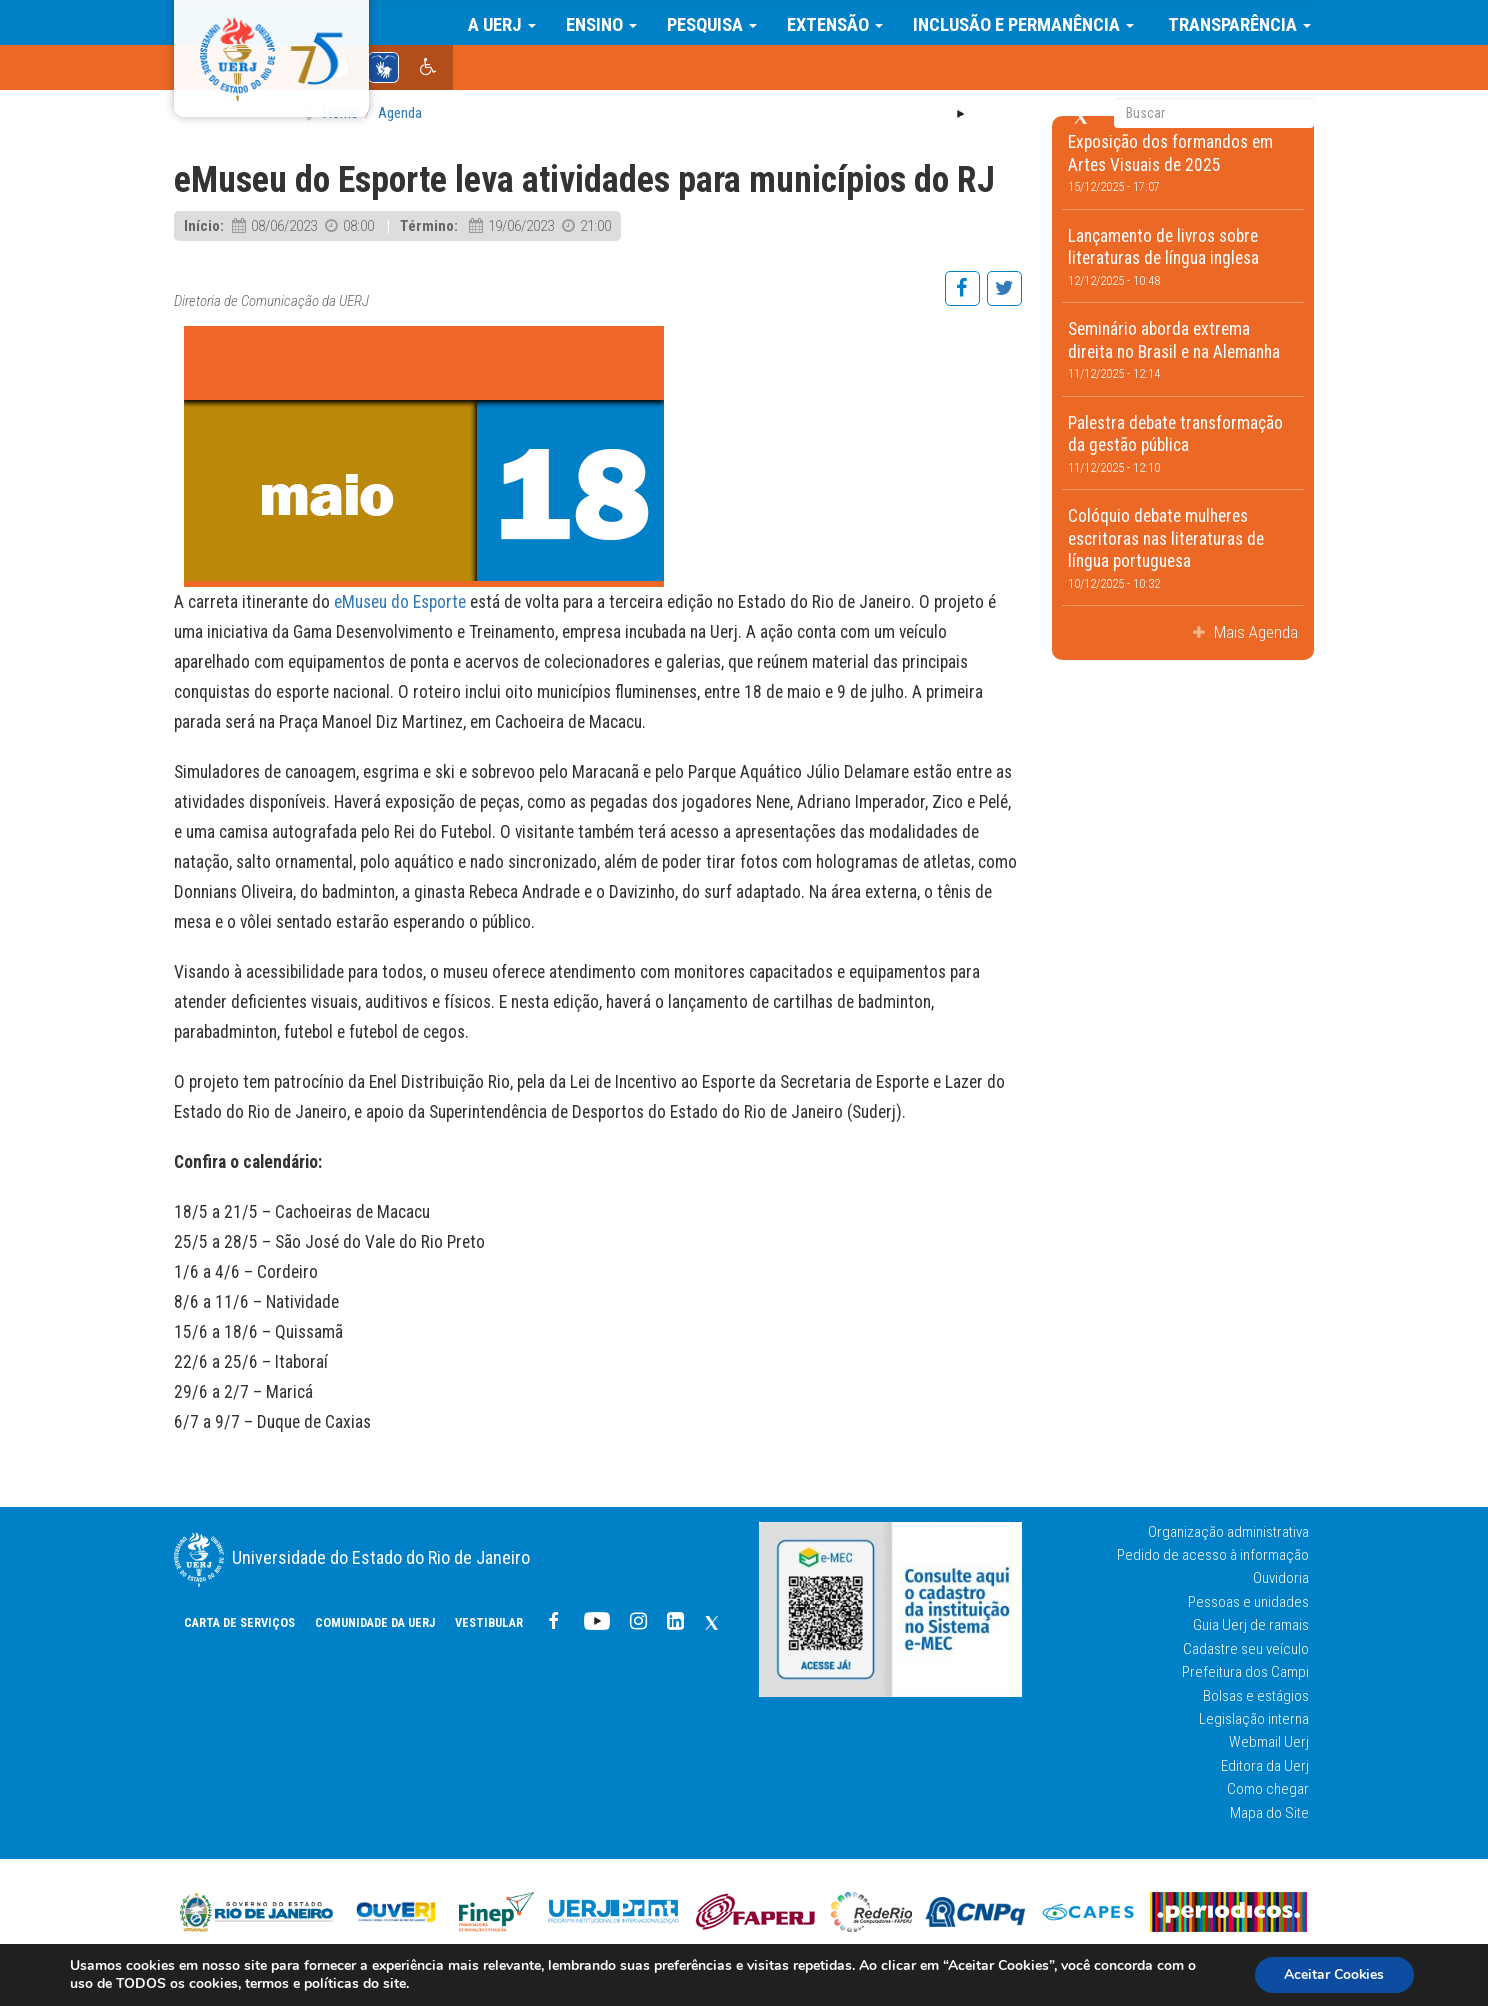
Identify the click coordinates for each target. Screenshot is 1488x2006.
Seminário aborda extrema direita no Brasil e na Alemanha (1183, 350)
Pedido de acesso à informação (1213, 1555)
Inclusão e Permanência (1026, 22)
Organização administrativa (1228, 1532)
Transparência (1240, 22)
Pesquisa (715, 22)
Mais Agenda (1254, 632)
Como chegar (1268, 1789)
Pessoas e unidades (1248, 1602)
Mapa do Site (1269, 1813)
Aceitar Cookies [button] (1333, 1974)
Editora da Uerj (1265, 1766)
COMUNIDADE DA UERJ (674, 70)
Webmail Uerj (1269, 1742)
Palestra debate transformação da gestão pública (1183, 444)
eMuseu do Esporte (400, 602)
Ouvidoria (1281, 1578)
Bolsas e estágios (1256, 1696)
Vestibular (788, 70)
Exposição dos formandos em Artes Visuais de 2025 (1183, 163)
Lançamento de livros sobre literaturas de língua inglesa (1183, 257)
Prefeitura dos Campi (1245, 1672)
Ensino (604, 22)
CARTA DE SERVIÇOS (538, 70)
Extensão (838, 22)
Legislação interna (1254, 1719)
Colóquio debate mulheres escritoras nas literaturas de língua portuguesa (1183, 548)
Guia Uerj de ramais (1251, 1625)
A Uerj (505, 22)
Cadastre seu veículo (1246, 1649)
